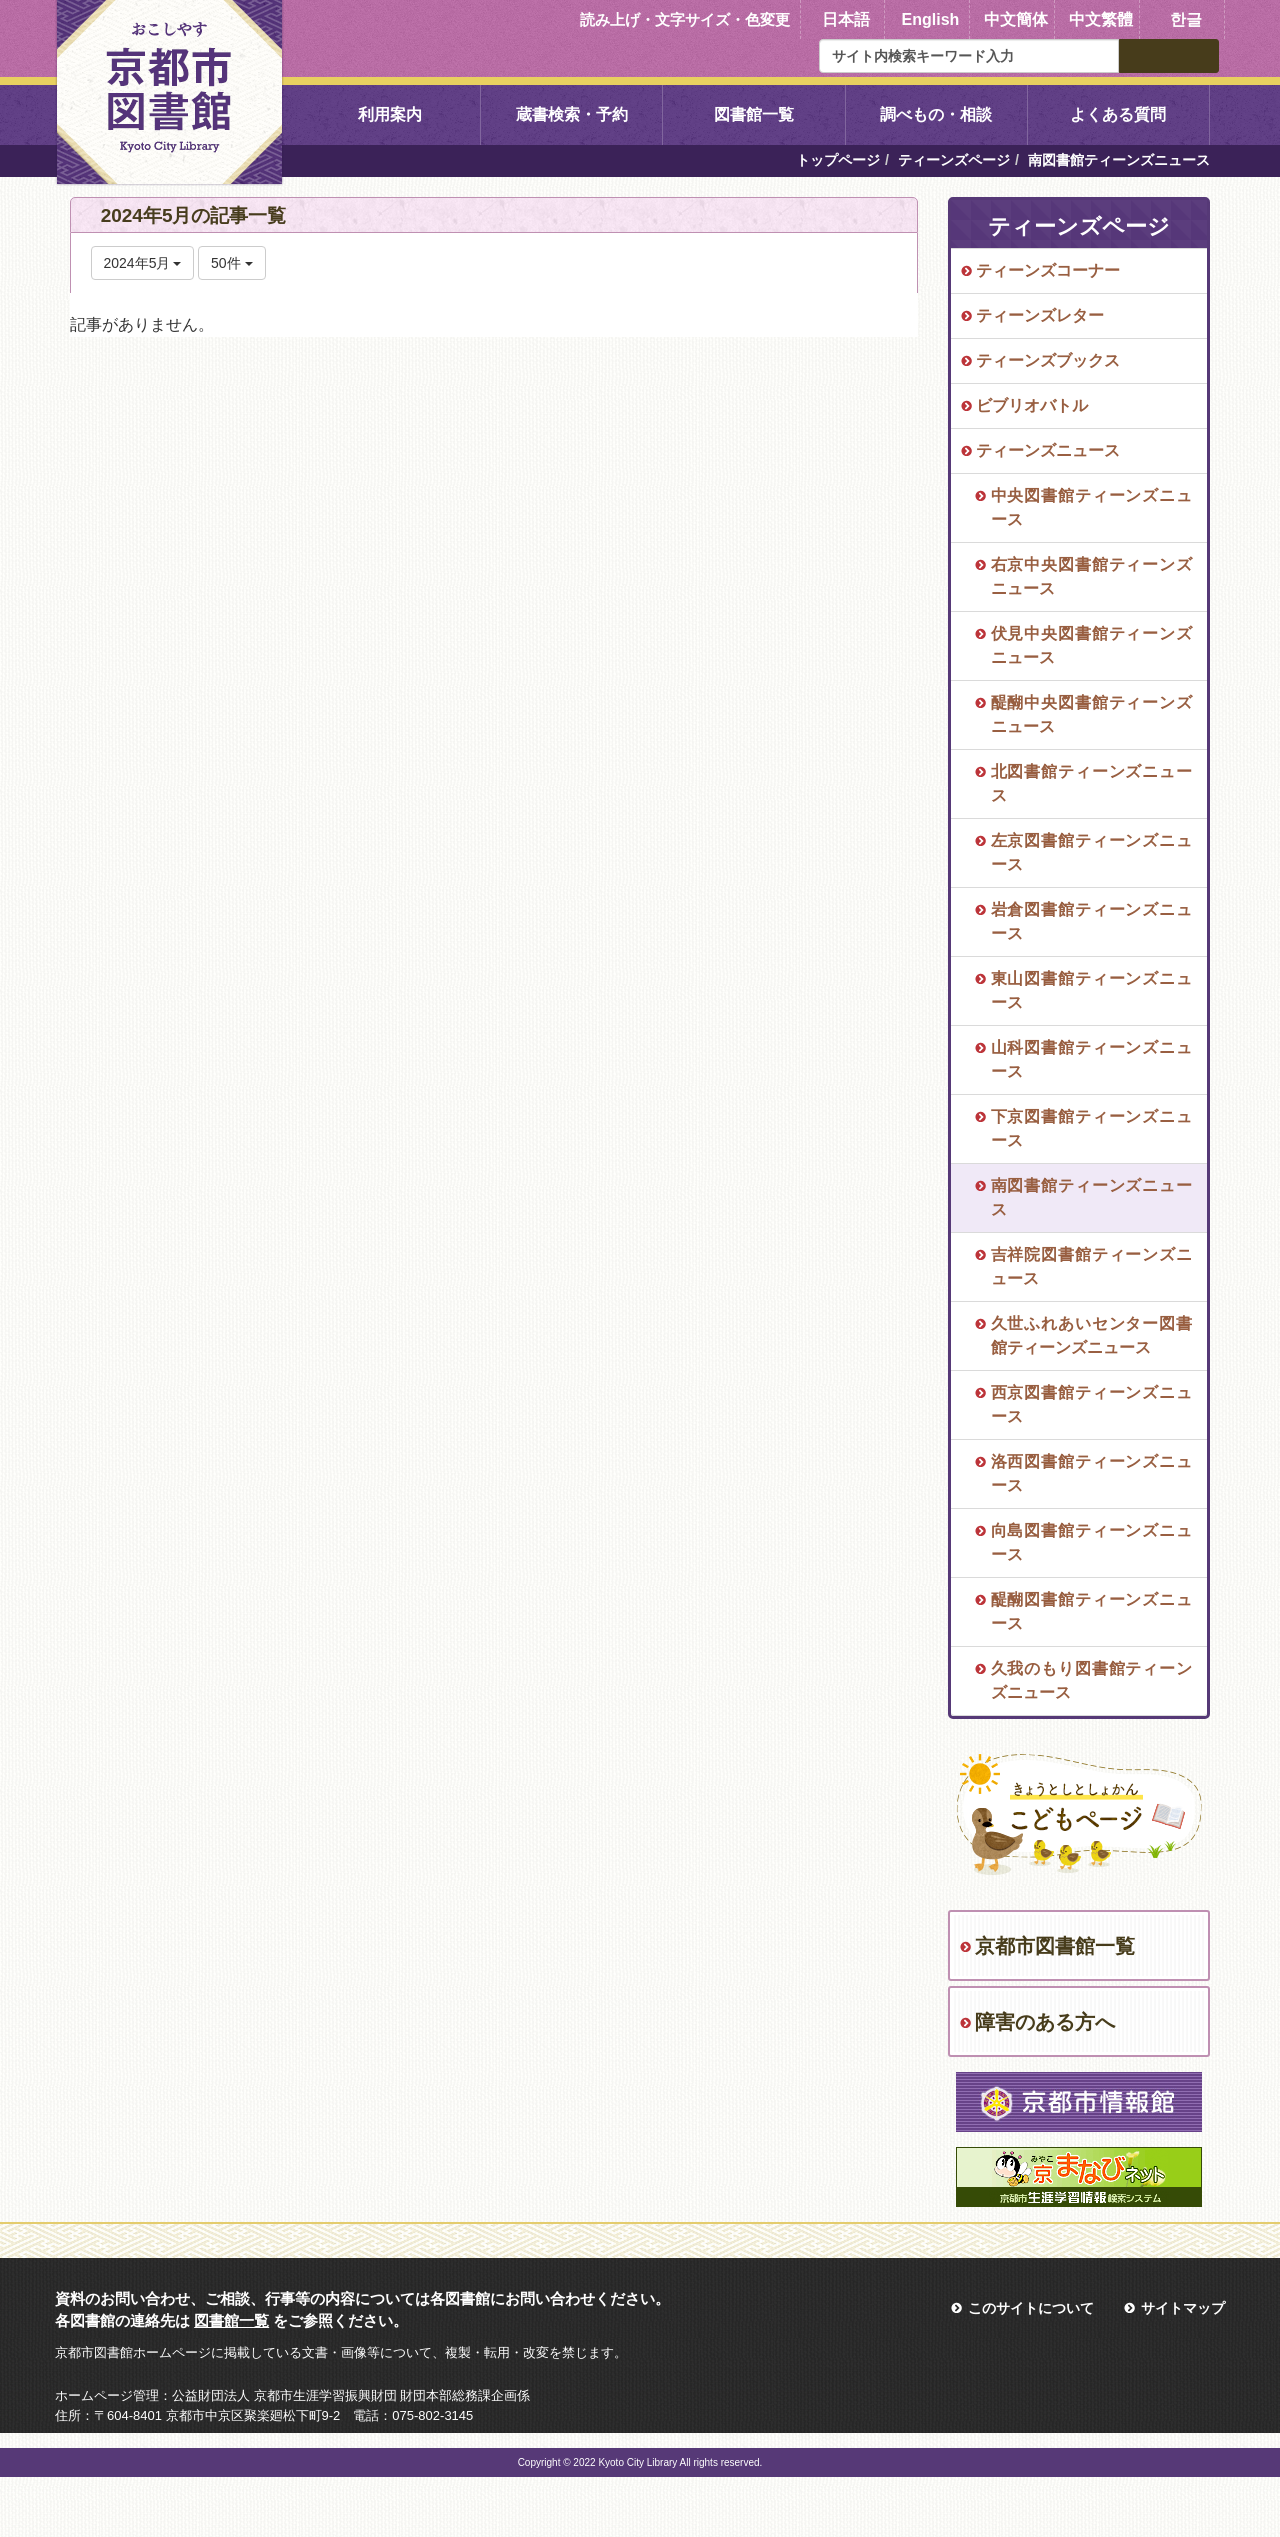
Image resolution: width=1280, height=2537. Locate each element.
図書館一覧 (754, 114)
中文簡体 (1016, 19)
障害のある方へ (1045, 2022)
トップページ (838, 160)
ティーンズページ (954, 160)
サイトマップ (1183, 2308)
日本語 (846, 19)
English (931, 19)
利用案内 (390, 114)
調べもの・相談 (936, 114)
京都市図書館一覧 (1055, 1946)
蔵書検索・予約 (572, 114)
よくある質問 (1118, 114)
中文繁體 (1101, 19)
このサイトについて (1031, 2308)
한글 (1186, 19)
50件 (231, 263)
